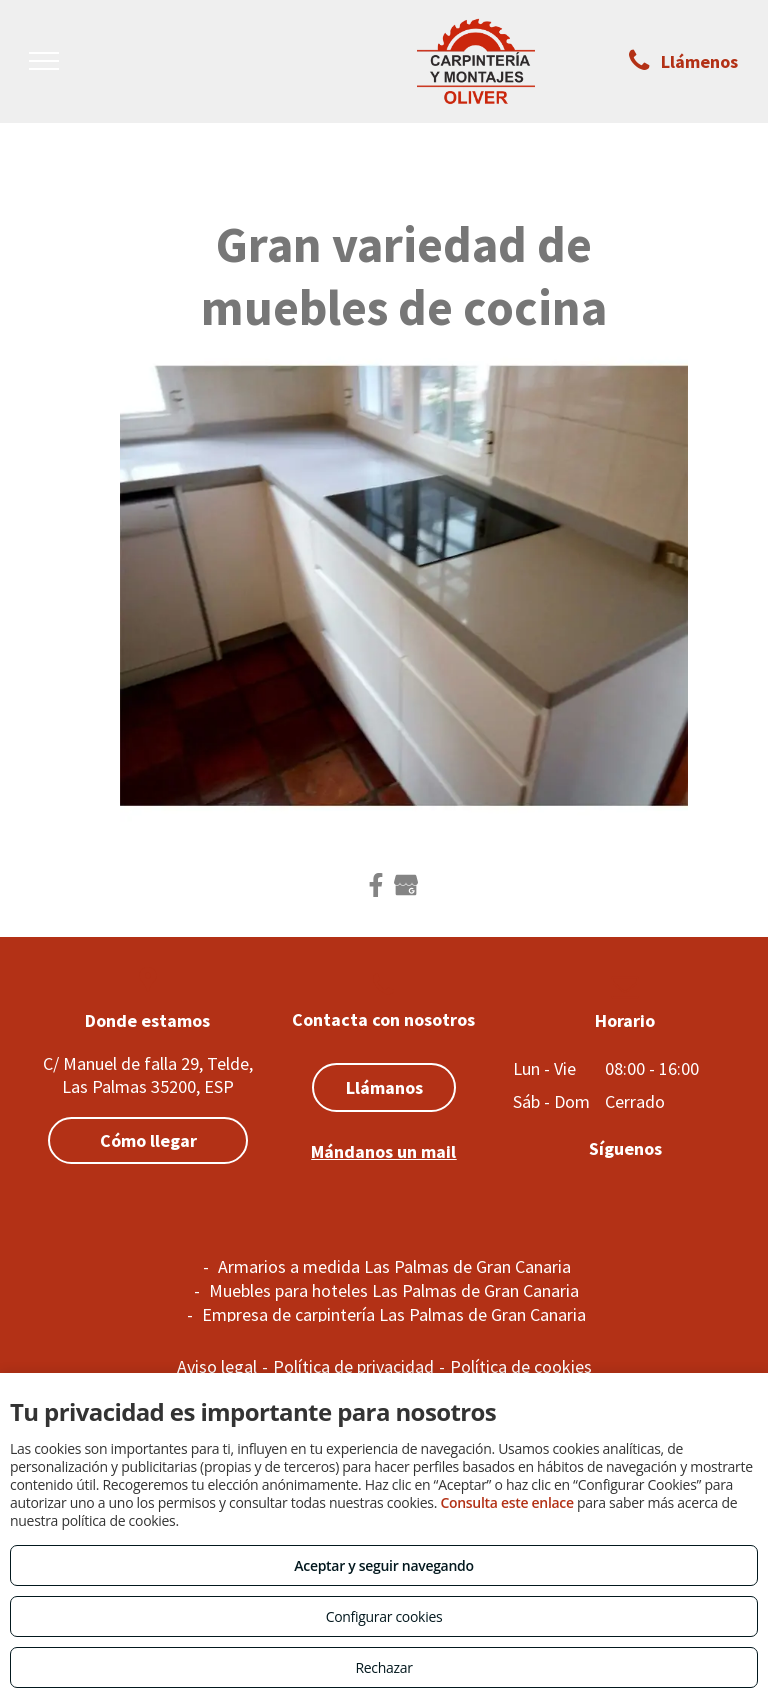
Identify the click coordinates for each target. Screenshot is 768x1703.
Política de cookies (521, 1366)
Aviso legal (217, 1366)
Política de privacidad (353, 1366)
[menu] (44, 61)
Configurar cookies (384, 1616)
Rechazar (383, 1667)
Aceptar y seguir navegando (383, 1565)
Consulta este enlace (506, 1502)
